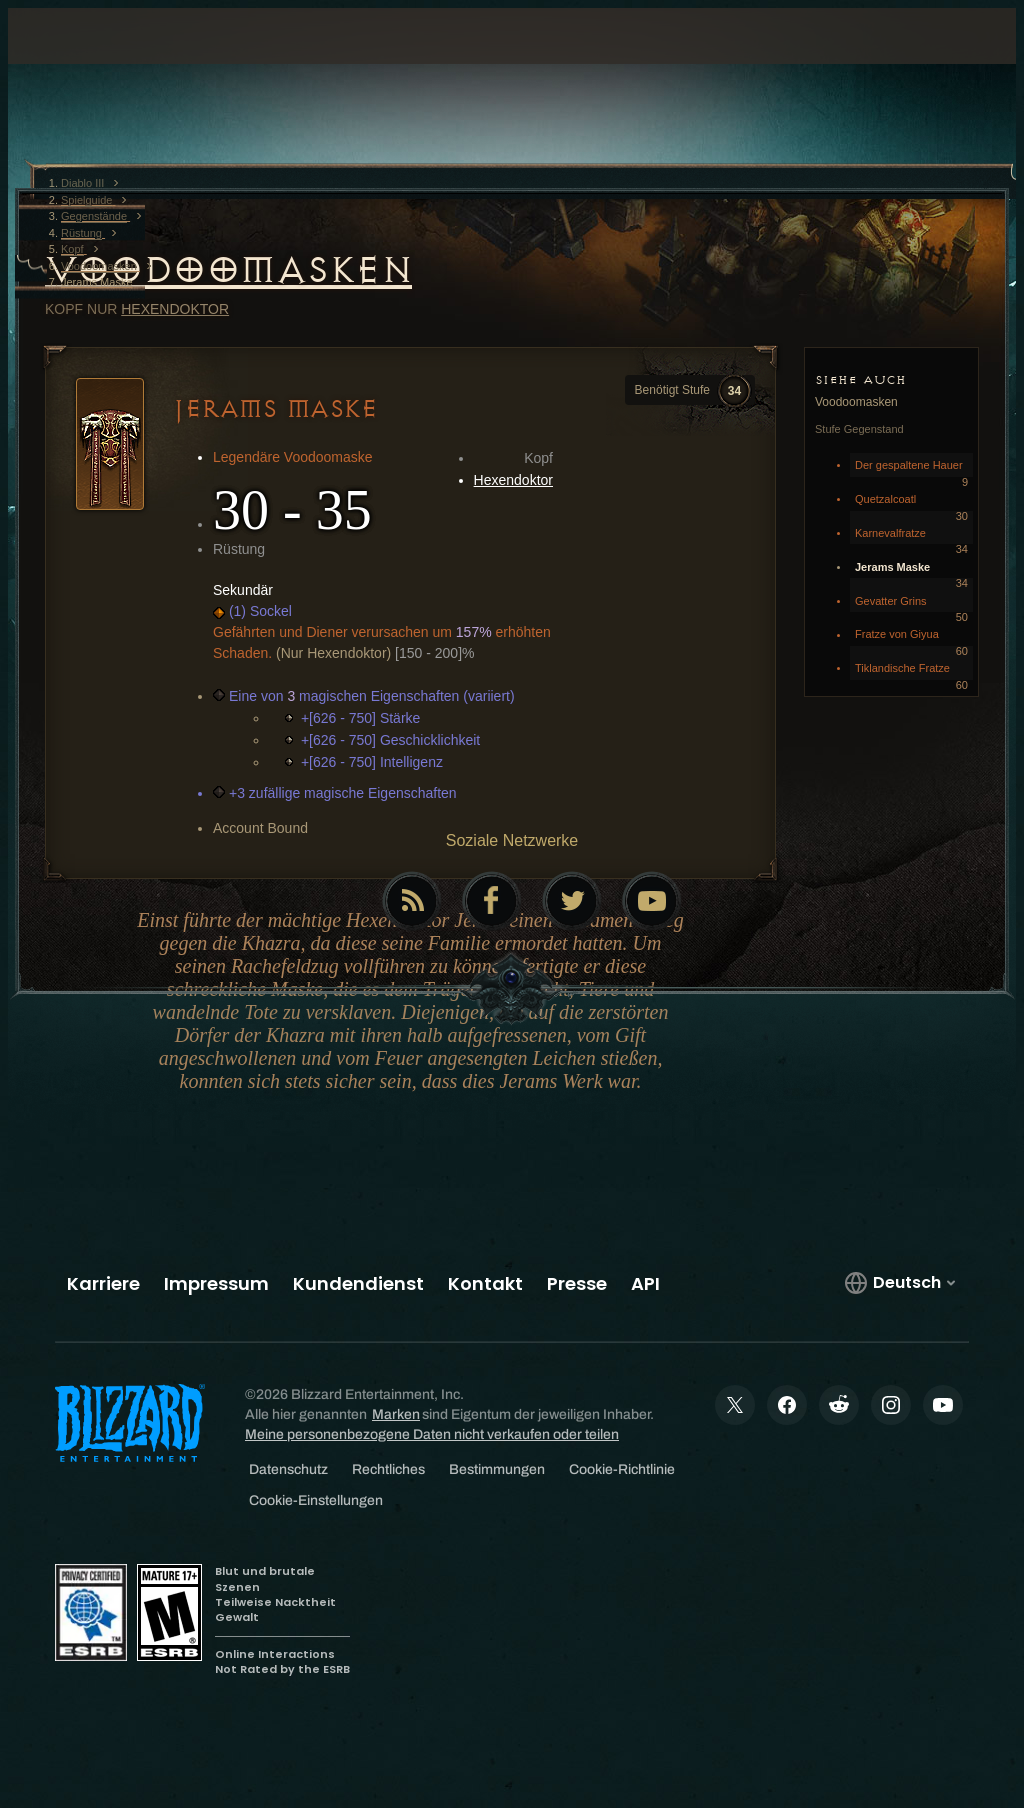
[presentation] (84, 60)
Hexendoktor (175, 309)
